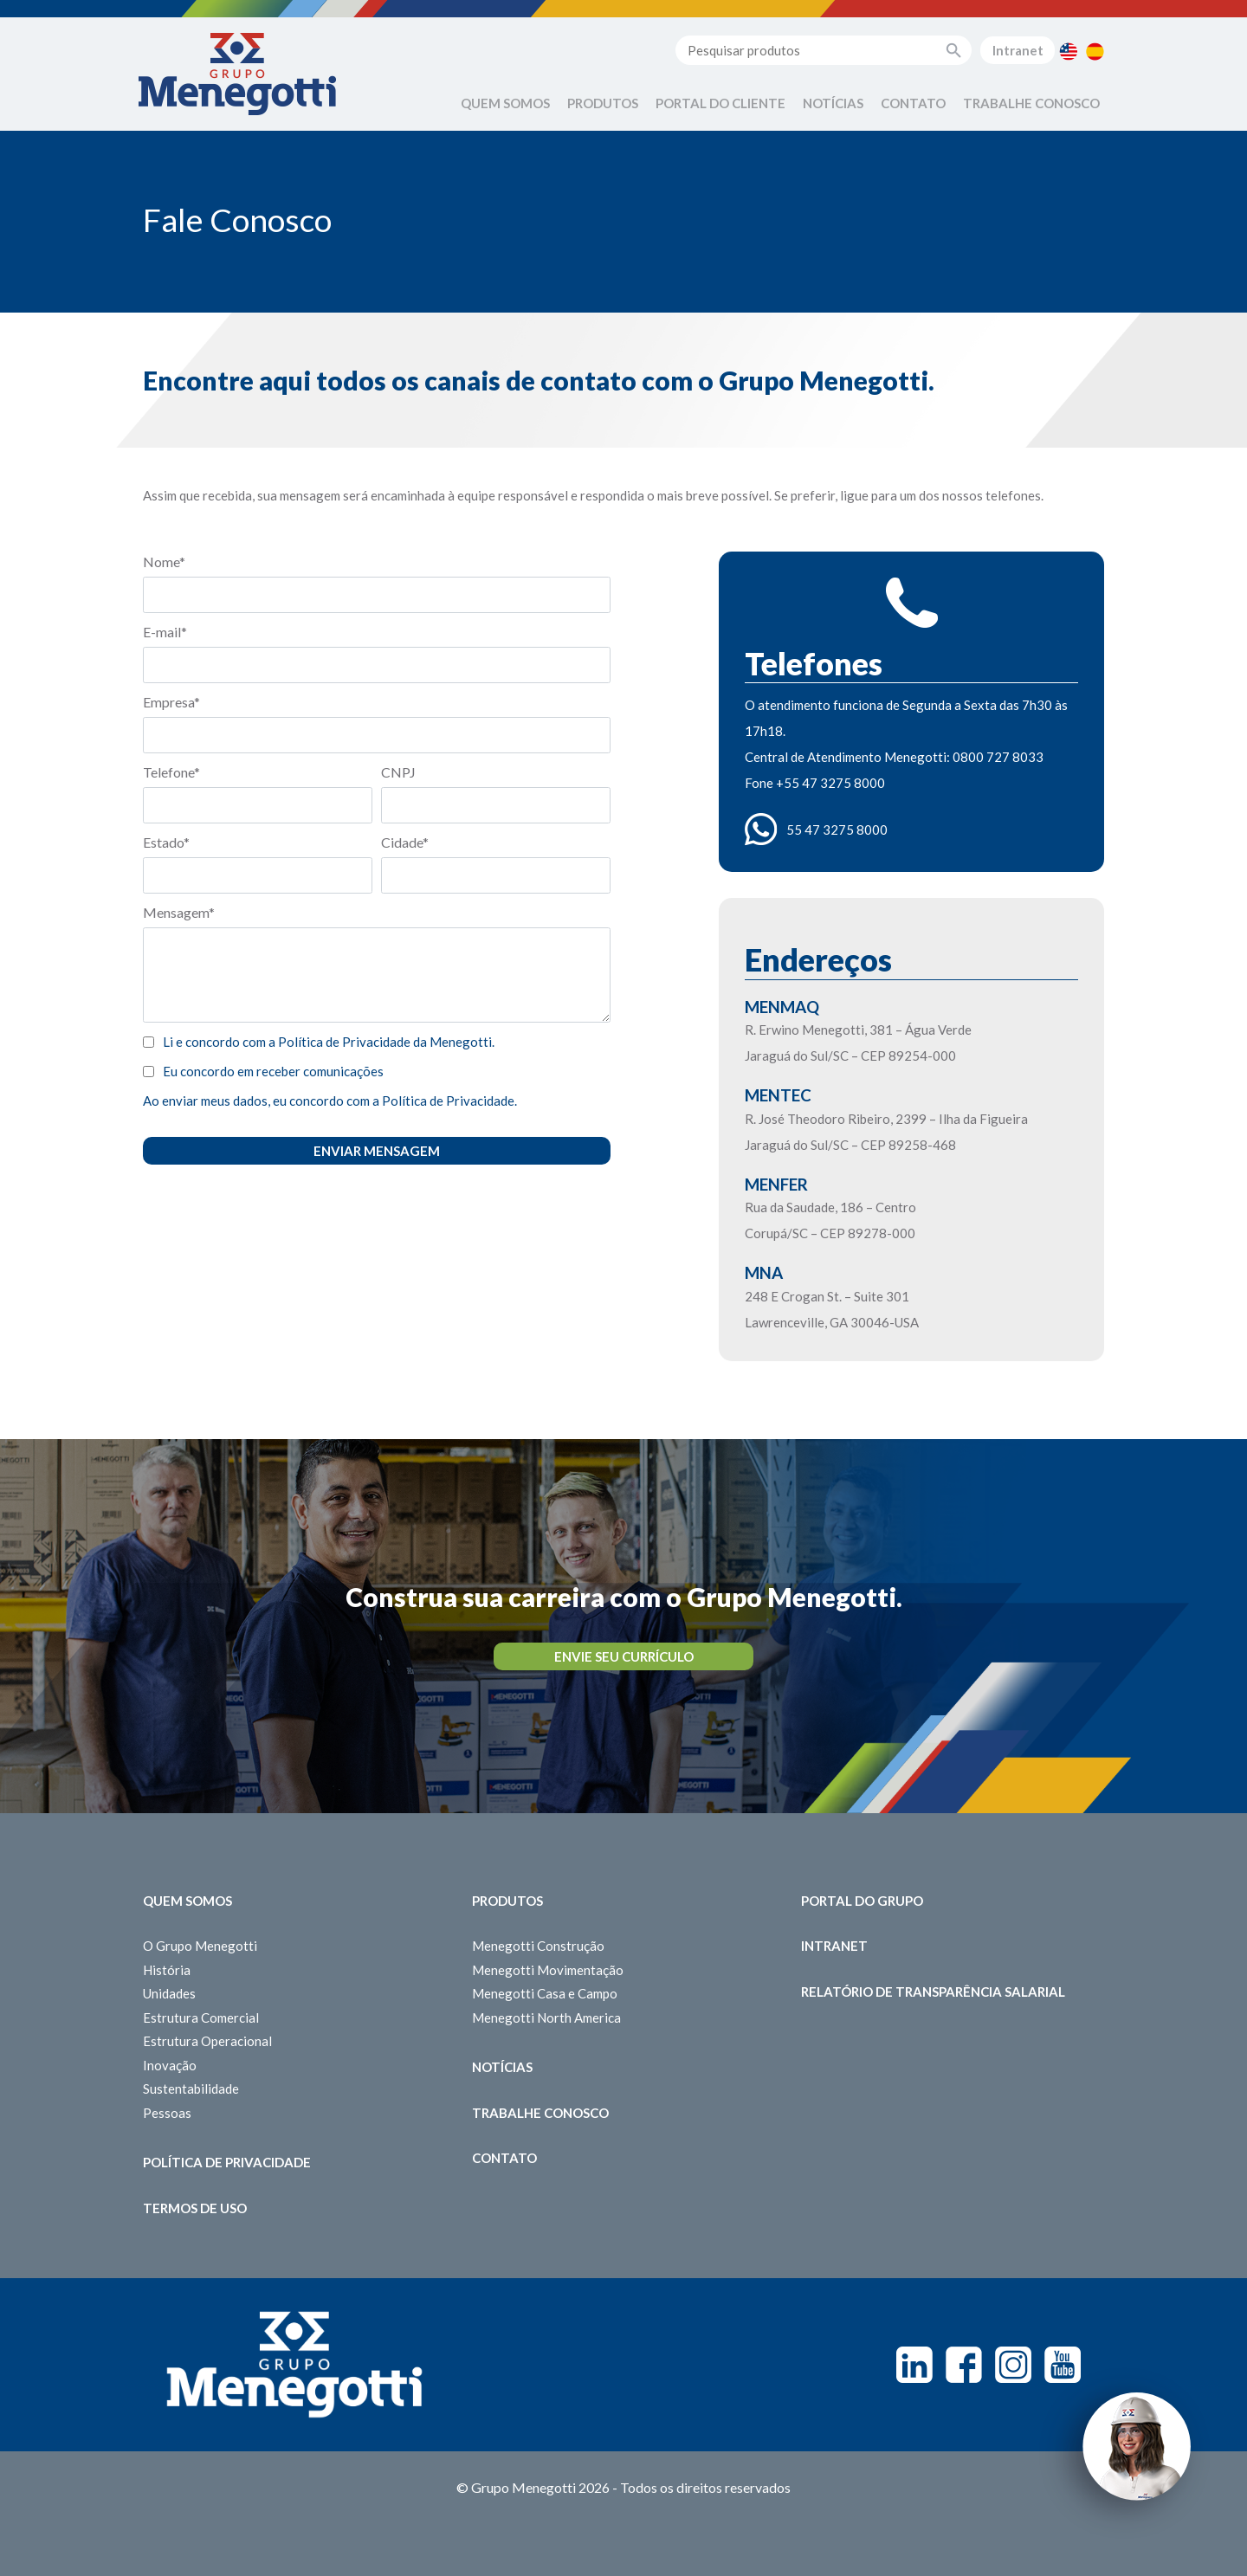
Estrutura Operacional (207, 2041)
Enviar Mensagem (376, 1151)
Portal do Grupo (862, 1900)
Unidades (169, 1993)
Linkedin (914, 2365)
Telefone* (171, 772)
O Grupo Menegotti (200, 1945)
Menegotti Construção (538, 1945)
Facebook (964, 2365)
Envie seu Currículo (624, 1656)
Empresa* (171, 702)
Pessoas (167, 2113)
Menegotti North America (546, 2017)
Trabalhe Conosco (1031, 103)
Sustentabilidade (191, 2088)
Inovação (170, 2065)
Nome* (164, 561)
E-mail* (165, 631)
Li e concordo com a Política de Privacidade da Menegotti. (328, 1041)
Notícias (833, 103)
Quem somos (187, 1900)
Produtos (602, 103)
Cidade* (405, 842)
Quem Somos (505, 103)
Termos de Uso (195, 2208)
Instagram (1013, 2365)
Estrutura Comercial (201, 2017)
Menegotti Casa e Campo (544, 1993)
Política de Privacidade (227, 2162)
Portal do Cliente (720, 103)
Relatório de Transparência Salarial (933, 1991)
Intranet (1017, 50)
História (167, 1970)
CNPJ (398, 772)
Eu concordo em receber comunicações (273, 1071)
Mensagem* (179, 912)
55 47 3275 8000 (837, 829)
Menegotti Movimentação (548, 1970)
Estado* (166, 842)
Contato (913, 103)
